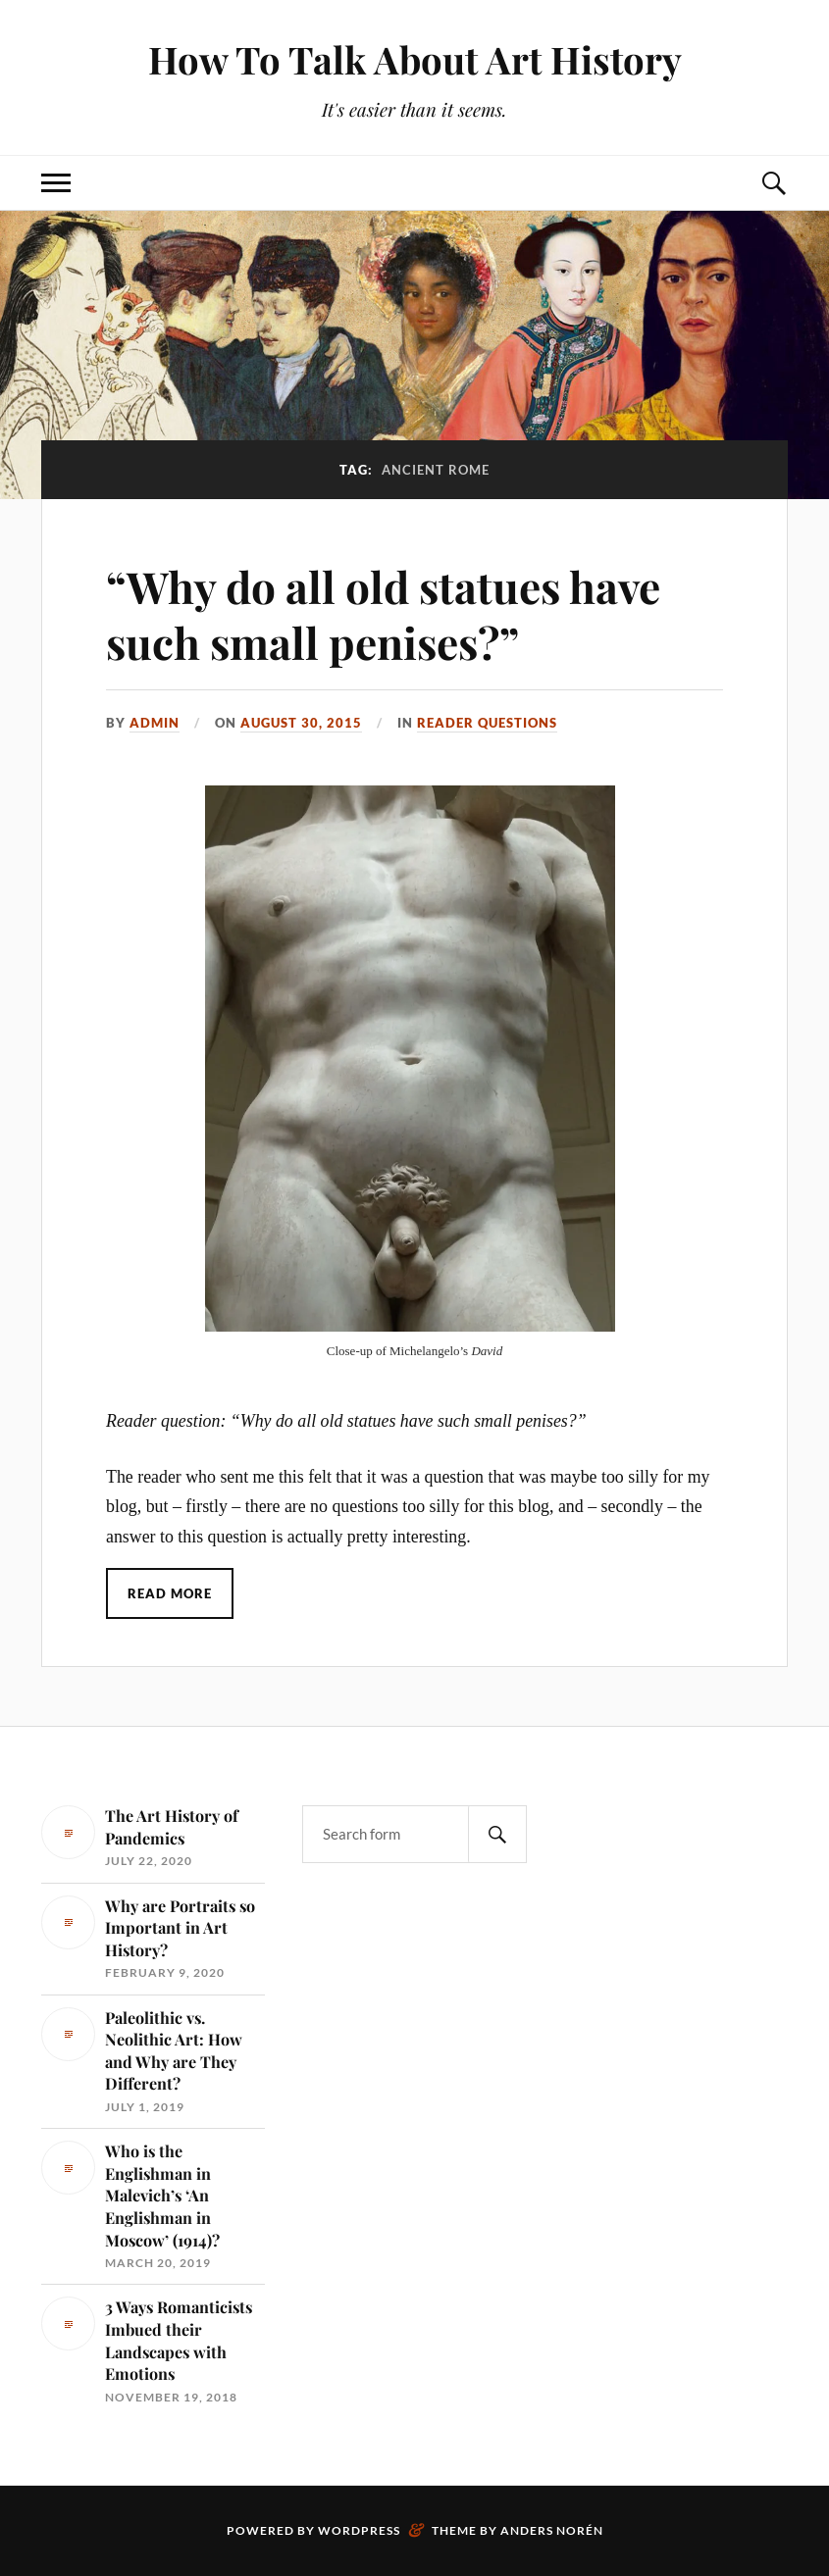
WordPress (359, 2530)
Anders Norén (551, 2530)
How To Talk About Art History (415, 59)
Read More (170, 1593)
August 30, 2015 (301, 723)
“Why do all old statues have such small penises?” (383, 614)
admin (155, 723)
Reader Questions (487, 723)
